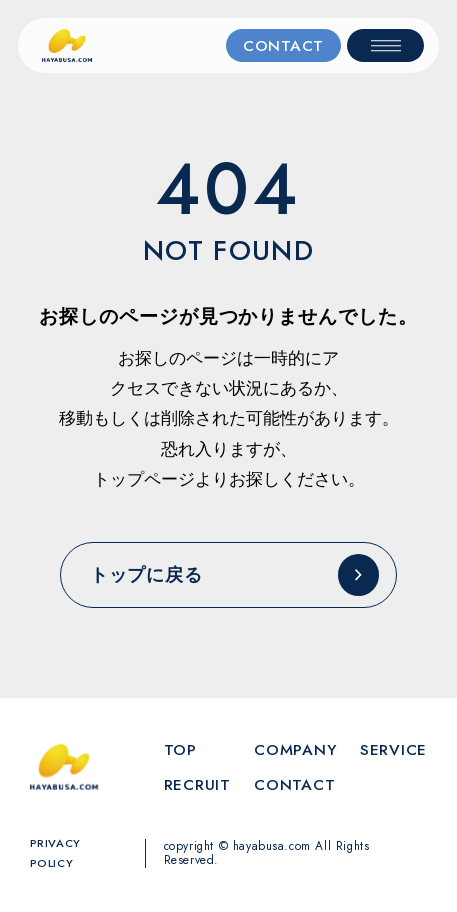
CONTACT (283, 45)
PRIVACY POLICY (55, 853)
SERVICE (393, 749)
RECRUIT (197, 784)
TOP (180, 749)
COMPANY (295, 749)
